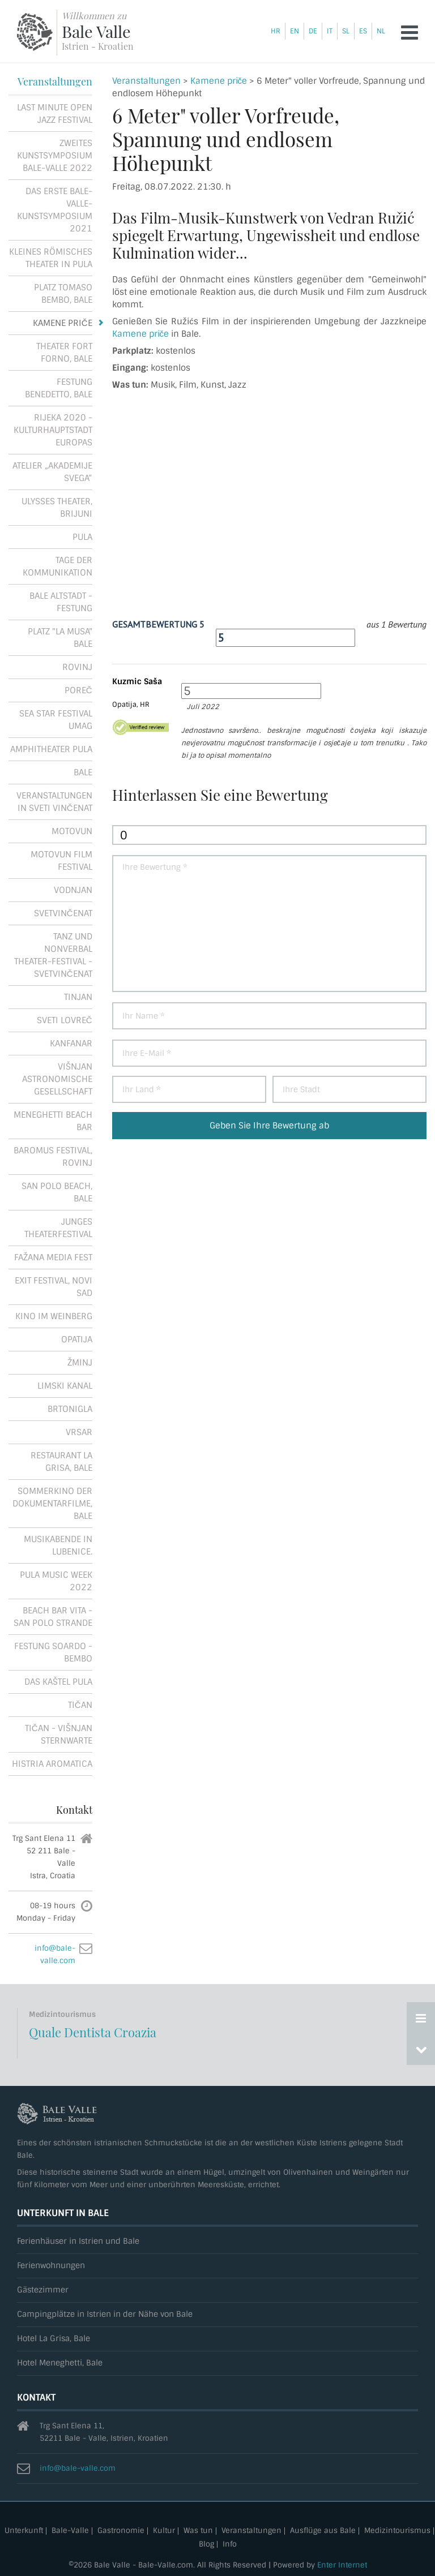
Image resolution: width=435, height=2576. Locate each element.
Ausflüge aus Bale (323, 2531)
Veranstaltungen (146, 81)
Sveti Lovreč (64, 1020)
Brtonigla (70, 1409)
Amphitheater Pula (51, 749)
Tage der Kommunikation (57, 566)
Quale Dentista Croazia (92, 2032)
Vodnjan (73, 890)
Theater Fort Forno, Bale (64, 352)
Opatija (76, 1339)
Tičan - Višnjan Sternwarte (58, 1734)
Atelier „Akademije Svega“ (52, 472)
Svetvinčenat (63, 913)
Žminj (79, 1362)
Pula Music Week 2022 (56, 1581)
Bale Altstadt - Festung (60, 602)
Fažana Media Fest (53, 1257)
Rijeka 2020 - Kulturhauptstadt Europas (53, 430)
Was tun (198, 2531)
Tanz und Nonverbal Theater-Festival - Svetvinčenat (53, 955)
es (363, 31)
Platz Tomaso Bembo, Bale (63, 294)
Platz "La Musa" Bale (60, 638)
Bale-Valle (70, 2531)
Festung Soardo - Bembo (53, 1652)
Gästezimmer (43, 2290)
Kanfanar (71, 1043)
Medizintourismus (397, 2531)
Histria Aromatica (52, 1764)
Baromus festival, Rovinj (53, 1157)
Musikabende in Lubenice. (58, 1545)
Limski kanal (64, 1386)
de (313, 31)
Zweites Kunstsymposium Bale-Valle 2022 (54, 156)
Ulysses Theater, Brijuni (57, 508)
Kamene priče (219, 81)
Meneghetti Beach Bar (53, 1121)
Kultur (164, 2531)
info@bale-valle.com (78, 2468)
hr (275, 31)
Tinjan (78, 997)
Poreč (78, 690)
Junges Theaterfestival (58, 1228)
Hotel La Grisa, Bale (53, 2338)
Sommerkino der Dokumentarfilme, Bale (52, 1504)
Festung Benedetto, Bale (58, 388)
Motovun (72, 831)
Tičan (80, 1705)
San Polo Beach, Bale (57, 1192)
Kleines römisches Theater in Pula (50, 258)
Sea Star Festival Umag (55, 720)
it (329, 31)
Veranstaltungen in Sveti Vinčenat (54, 802)
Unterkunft (24, 2531)
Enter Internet (342, 2565)
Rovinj (77, 667)
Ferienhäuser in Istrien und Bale (78, 2241)
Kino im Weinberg (53, 1316)
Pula (82, 537)
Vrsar (79, 1432)
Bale (83, 772)
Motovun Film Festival (61, 861)
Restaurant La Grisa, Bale (61, 1462)
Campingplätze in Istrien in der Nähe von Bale (105, 2314)
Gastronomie (120, 2531)
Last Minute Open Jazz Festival (54, 114)
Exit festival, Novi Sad (53, 1287)
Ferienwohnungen (51, 2265)
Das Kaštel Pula (58, 1682)
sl (345, 31)
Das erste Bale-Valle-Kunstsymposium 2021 (54, 210)
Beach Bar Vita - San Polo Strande (53, 1617)
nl (381, 31)
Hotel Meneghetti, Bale (60, 2363)
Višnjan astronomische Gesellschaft (57, 1079)
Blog (206, 2544)
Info (230, 2544)
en (294, 31)
